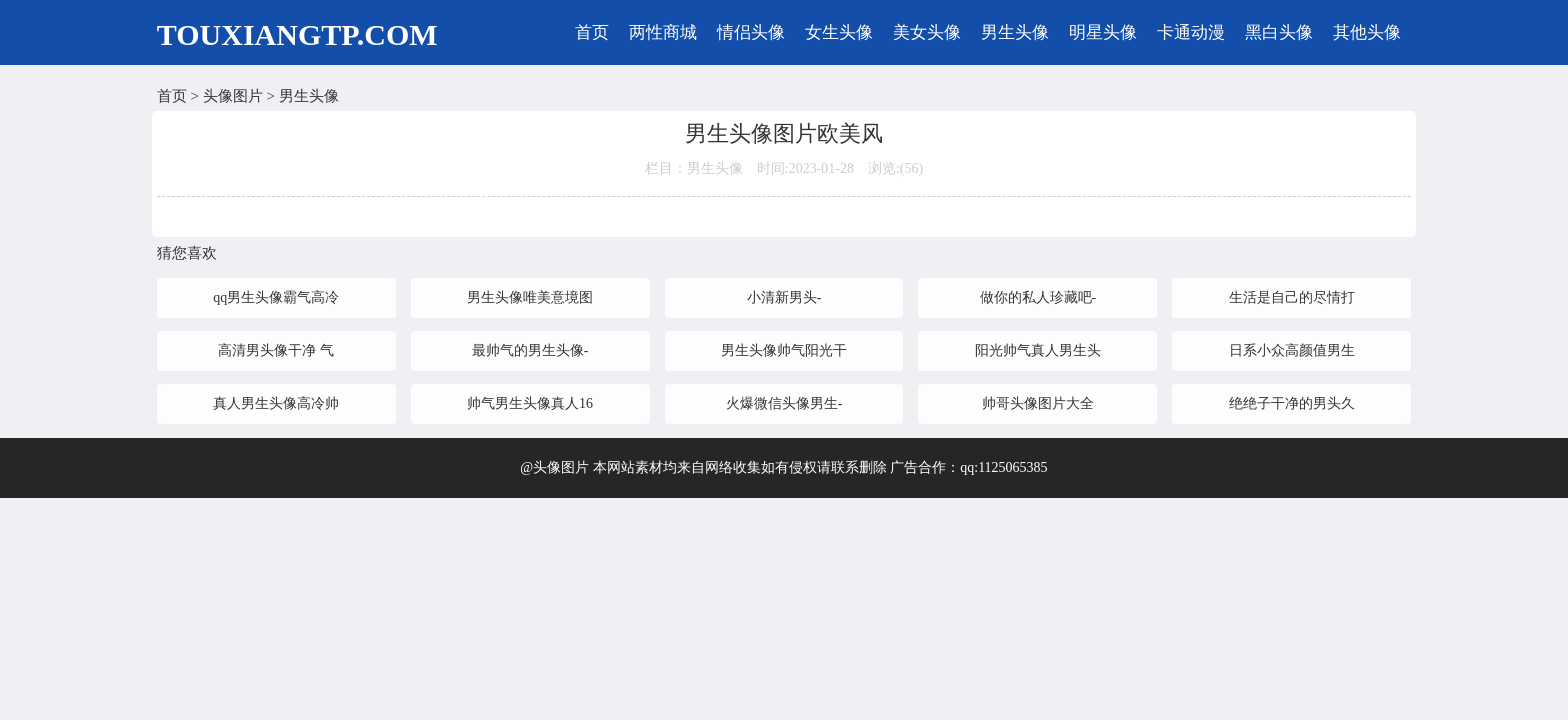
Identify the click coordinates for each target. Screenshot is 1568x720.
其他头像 (1367, 32)
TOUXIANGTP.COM (297, 34)
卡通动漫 (1191, 32)
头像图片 (233, 96)
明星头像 (1103, 32)
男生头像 (1015, 32)
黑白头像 (1279, 32)
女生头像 (839, 32)
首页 (592, 32)
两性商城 (663, 32)
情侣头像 (751, 32)
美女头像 (927, 32)
